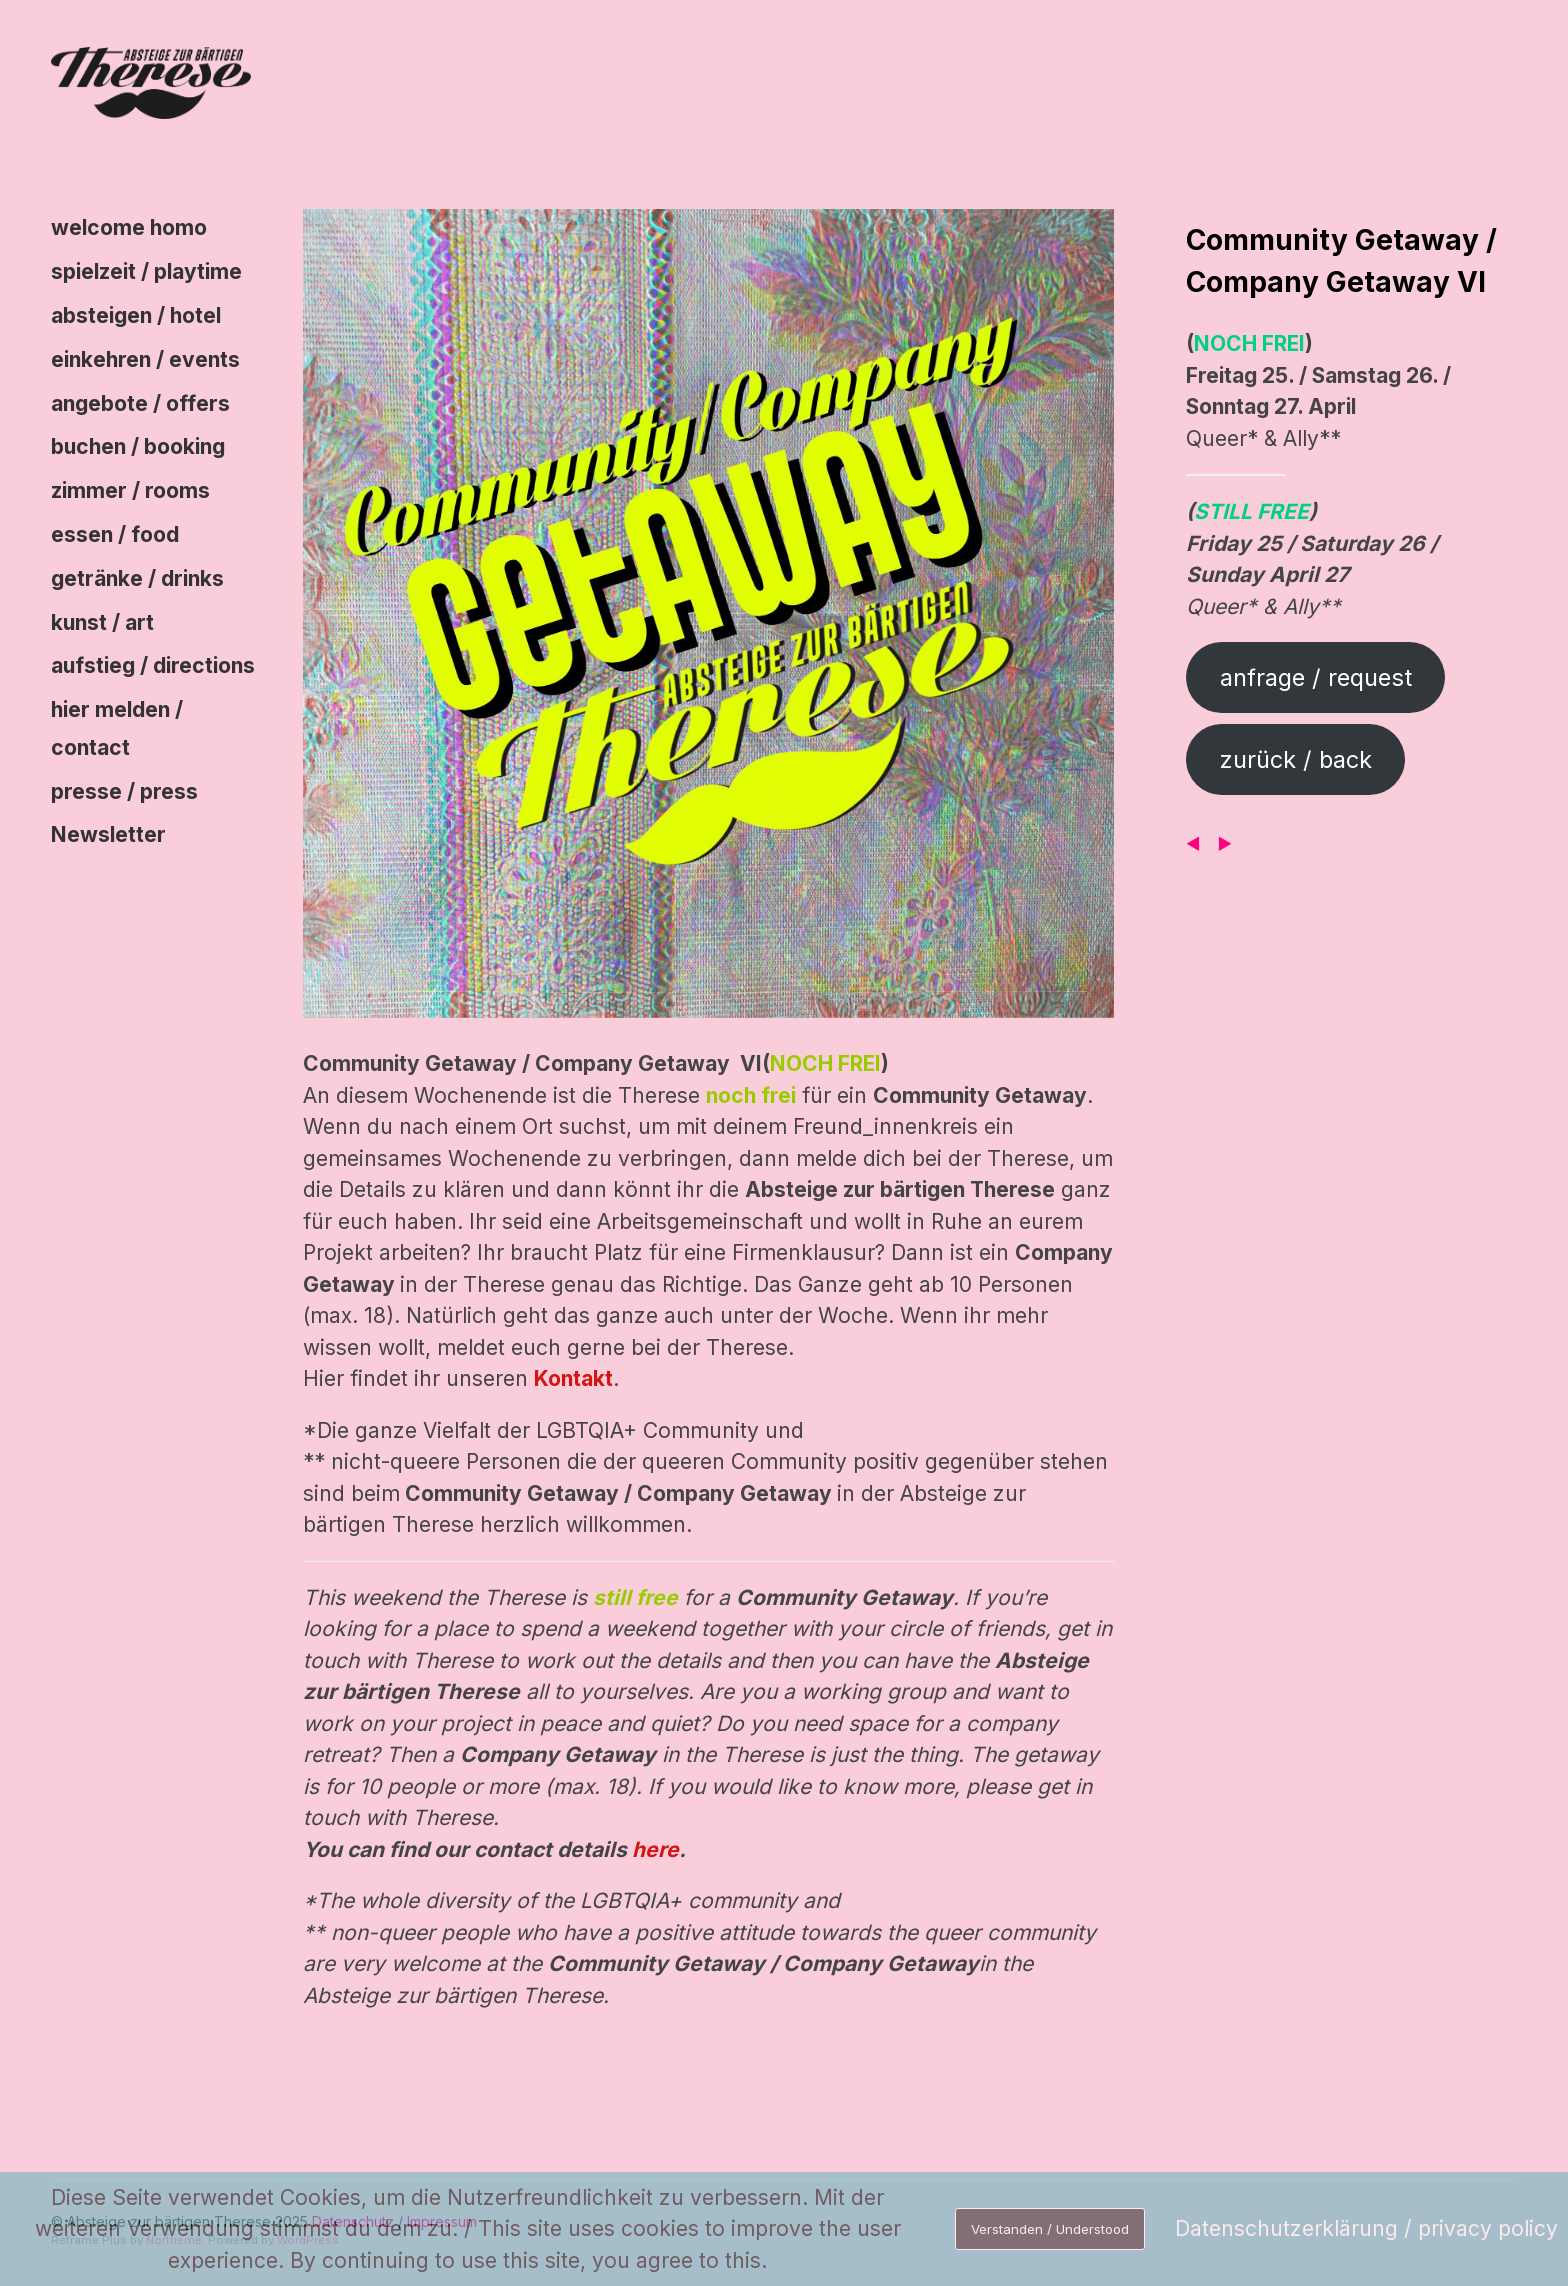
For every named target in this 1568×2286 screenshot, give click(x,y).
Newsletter (108, 834)
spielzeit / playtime (146, 271)
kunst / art (102, 622)
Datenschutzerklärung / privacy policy (1366, 2228)
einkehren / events (145, 359)
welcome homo (129, 227)
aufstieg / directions (153, 665)
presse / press (124, 791)
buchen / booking (138, 446)
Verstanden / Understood (1050, 2229)
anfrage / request (1316, 677)
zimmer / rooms (130, 490)
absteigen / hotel (136, 315)
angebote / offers (140, 403)
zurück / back (1296, 759)
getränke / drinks (137, 578)
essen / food (115, 534)
